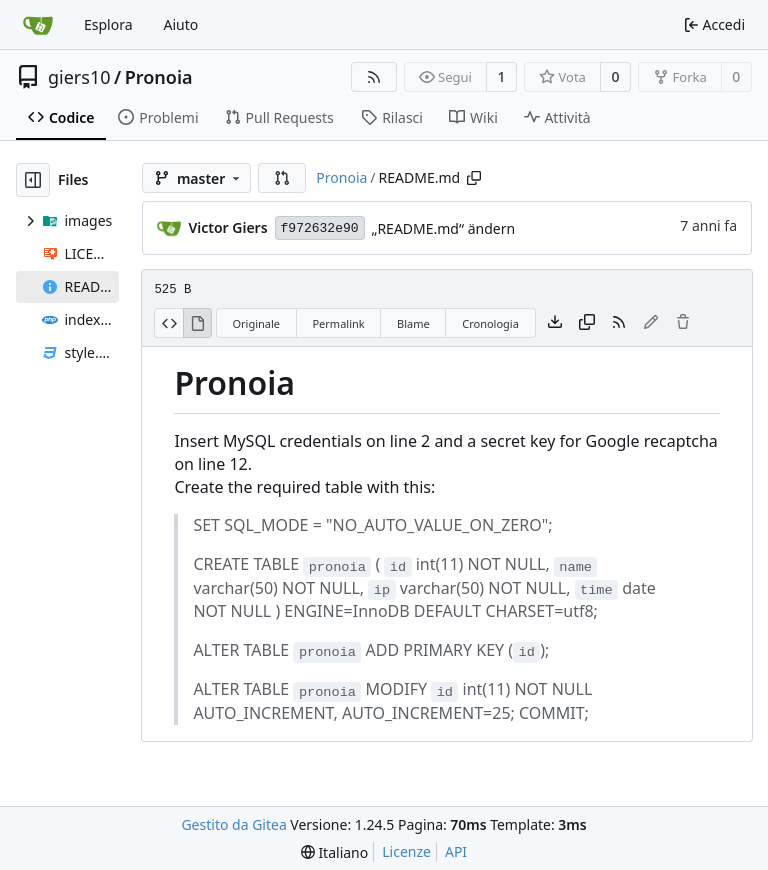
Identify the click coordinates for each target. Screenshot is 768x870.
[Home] (38, 25)
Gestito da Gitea (233, 824)
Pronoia (159, 77)
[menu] (334, 852)
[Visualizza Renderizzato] (198, 323)
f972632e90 (320, 228)
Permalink (338, 323)
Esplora (108, 24)
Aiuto (181, 24)
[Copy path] (474, 178)
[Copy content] (587, 323)
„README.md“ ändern (444, 228)
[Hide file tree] (33, 180)
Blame (413, 323)
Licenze (406, 851)
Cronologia (490, 323)
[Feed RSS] (374, 77)
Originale (256, 323)
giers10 (79, 77)
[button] (282, 178)
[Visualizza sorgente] (168, 323)
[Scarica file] (555, 323)
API (456, 851)
